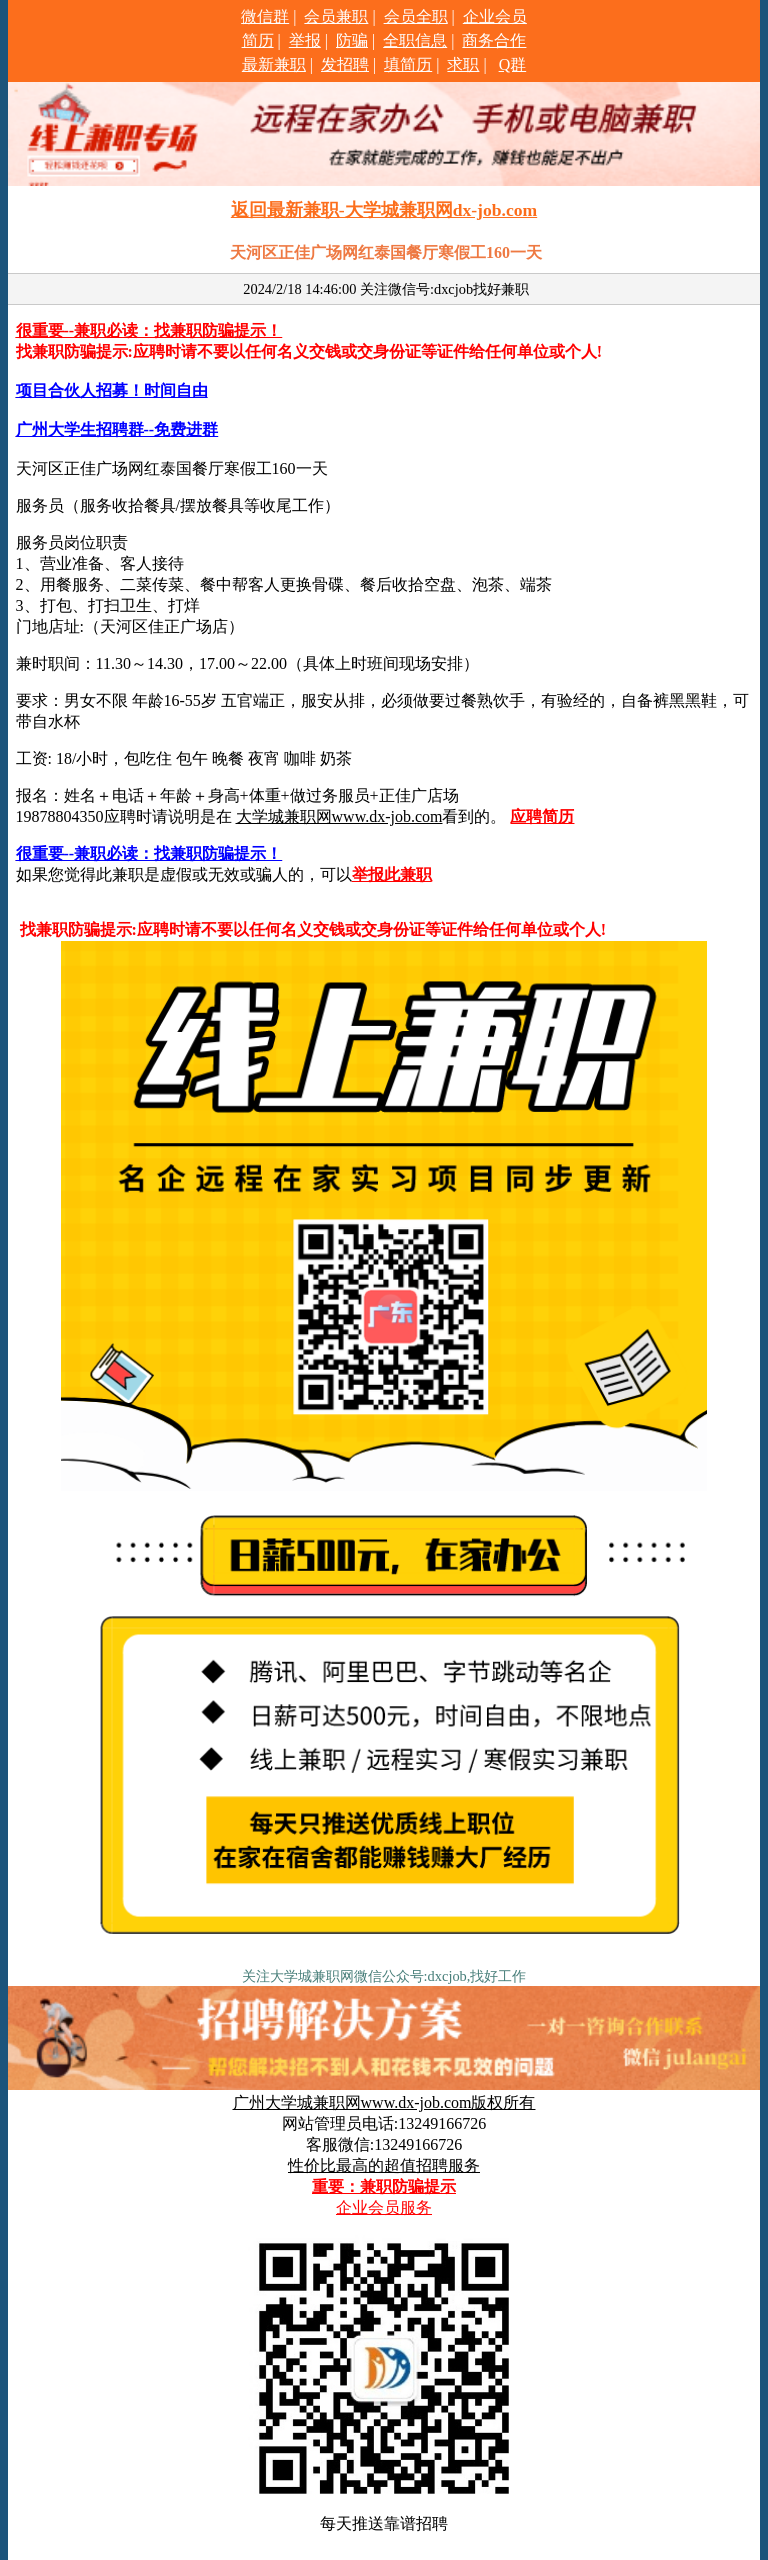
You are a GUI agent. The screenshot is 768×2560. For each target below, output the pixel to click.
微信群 (265, 16)
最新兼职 (274, 64)
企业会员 (495, 16)
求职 (463, 64)
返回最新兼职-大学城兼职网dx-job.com (384, 210)
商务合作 (494, 40)
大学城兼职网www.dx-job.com (339, 816)
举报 (305, 40)
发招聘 (345, 64)
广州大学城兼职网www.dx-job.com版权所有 (384, 2102)
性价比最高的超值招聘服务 (384, 2165)
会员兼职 (336, 16)
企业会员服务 (384, 2207)
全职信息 (415, 40)
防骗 (352, 40)
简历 (258, 40)
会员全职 (416, 16)
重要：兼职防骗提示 (384, 2186)
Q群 (513, 64)
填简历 (408, 64)
